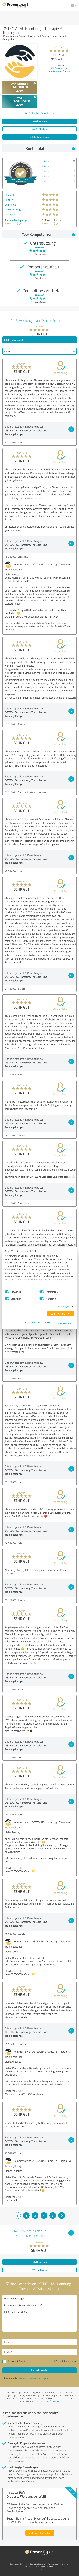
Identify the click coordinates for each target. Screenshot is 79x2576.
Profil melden (53, 2401)
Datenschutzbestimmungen (32, 1286)
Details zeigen (62, 1306)
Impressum (10, 1286)
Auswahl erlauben (37, 1322)
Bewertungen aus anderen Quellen (59, 70)
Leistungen (11, 204)
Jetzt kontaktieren (39, 136)
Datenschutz (52, 2564)
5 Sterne (45, 161)
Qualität (9, 195)
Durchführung (13, 209)
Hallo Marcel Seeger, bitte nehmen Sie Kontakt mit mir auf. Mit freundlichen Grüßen (39, 2313)
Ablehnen (64, 1323)
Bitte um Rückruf (16, 2361)
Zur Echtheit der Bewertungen (39, 112)
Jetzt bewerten (39, 121)
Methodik (10, 214)
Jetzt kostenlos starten (40, 2532)
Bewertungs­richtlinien (18, 2564)
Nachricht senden (39, 2370)
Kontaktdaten (50, 148)
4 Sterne (45, 166)
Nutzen (9, 200)
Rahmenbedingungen (16, 220)
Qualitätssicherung (37, 2564)
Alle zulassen (60, 1314)
